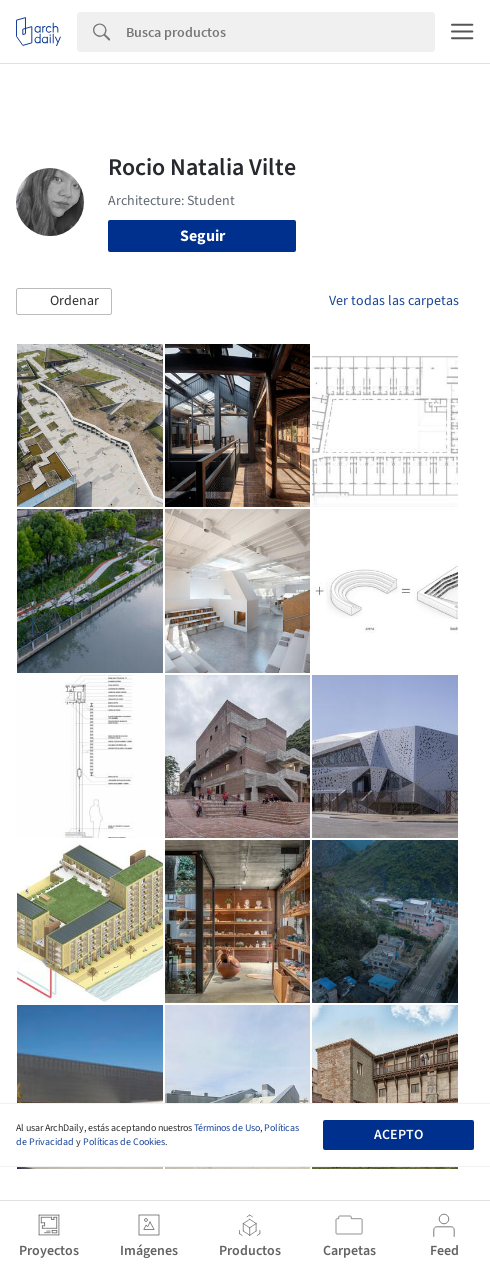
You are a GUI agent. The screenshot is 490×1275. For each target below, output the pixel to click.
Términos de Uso (227, 1128)
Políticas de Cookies (124, 1142)
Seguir (202, 236)
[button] (64, 302)
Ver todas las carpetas (394, 301)
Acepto (398, 1135)
